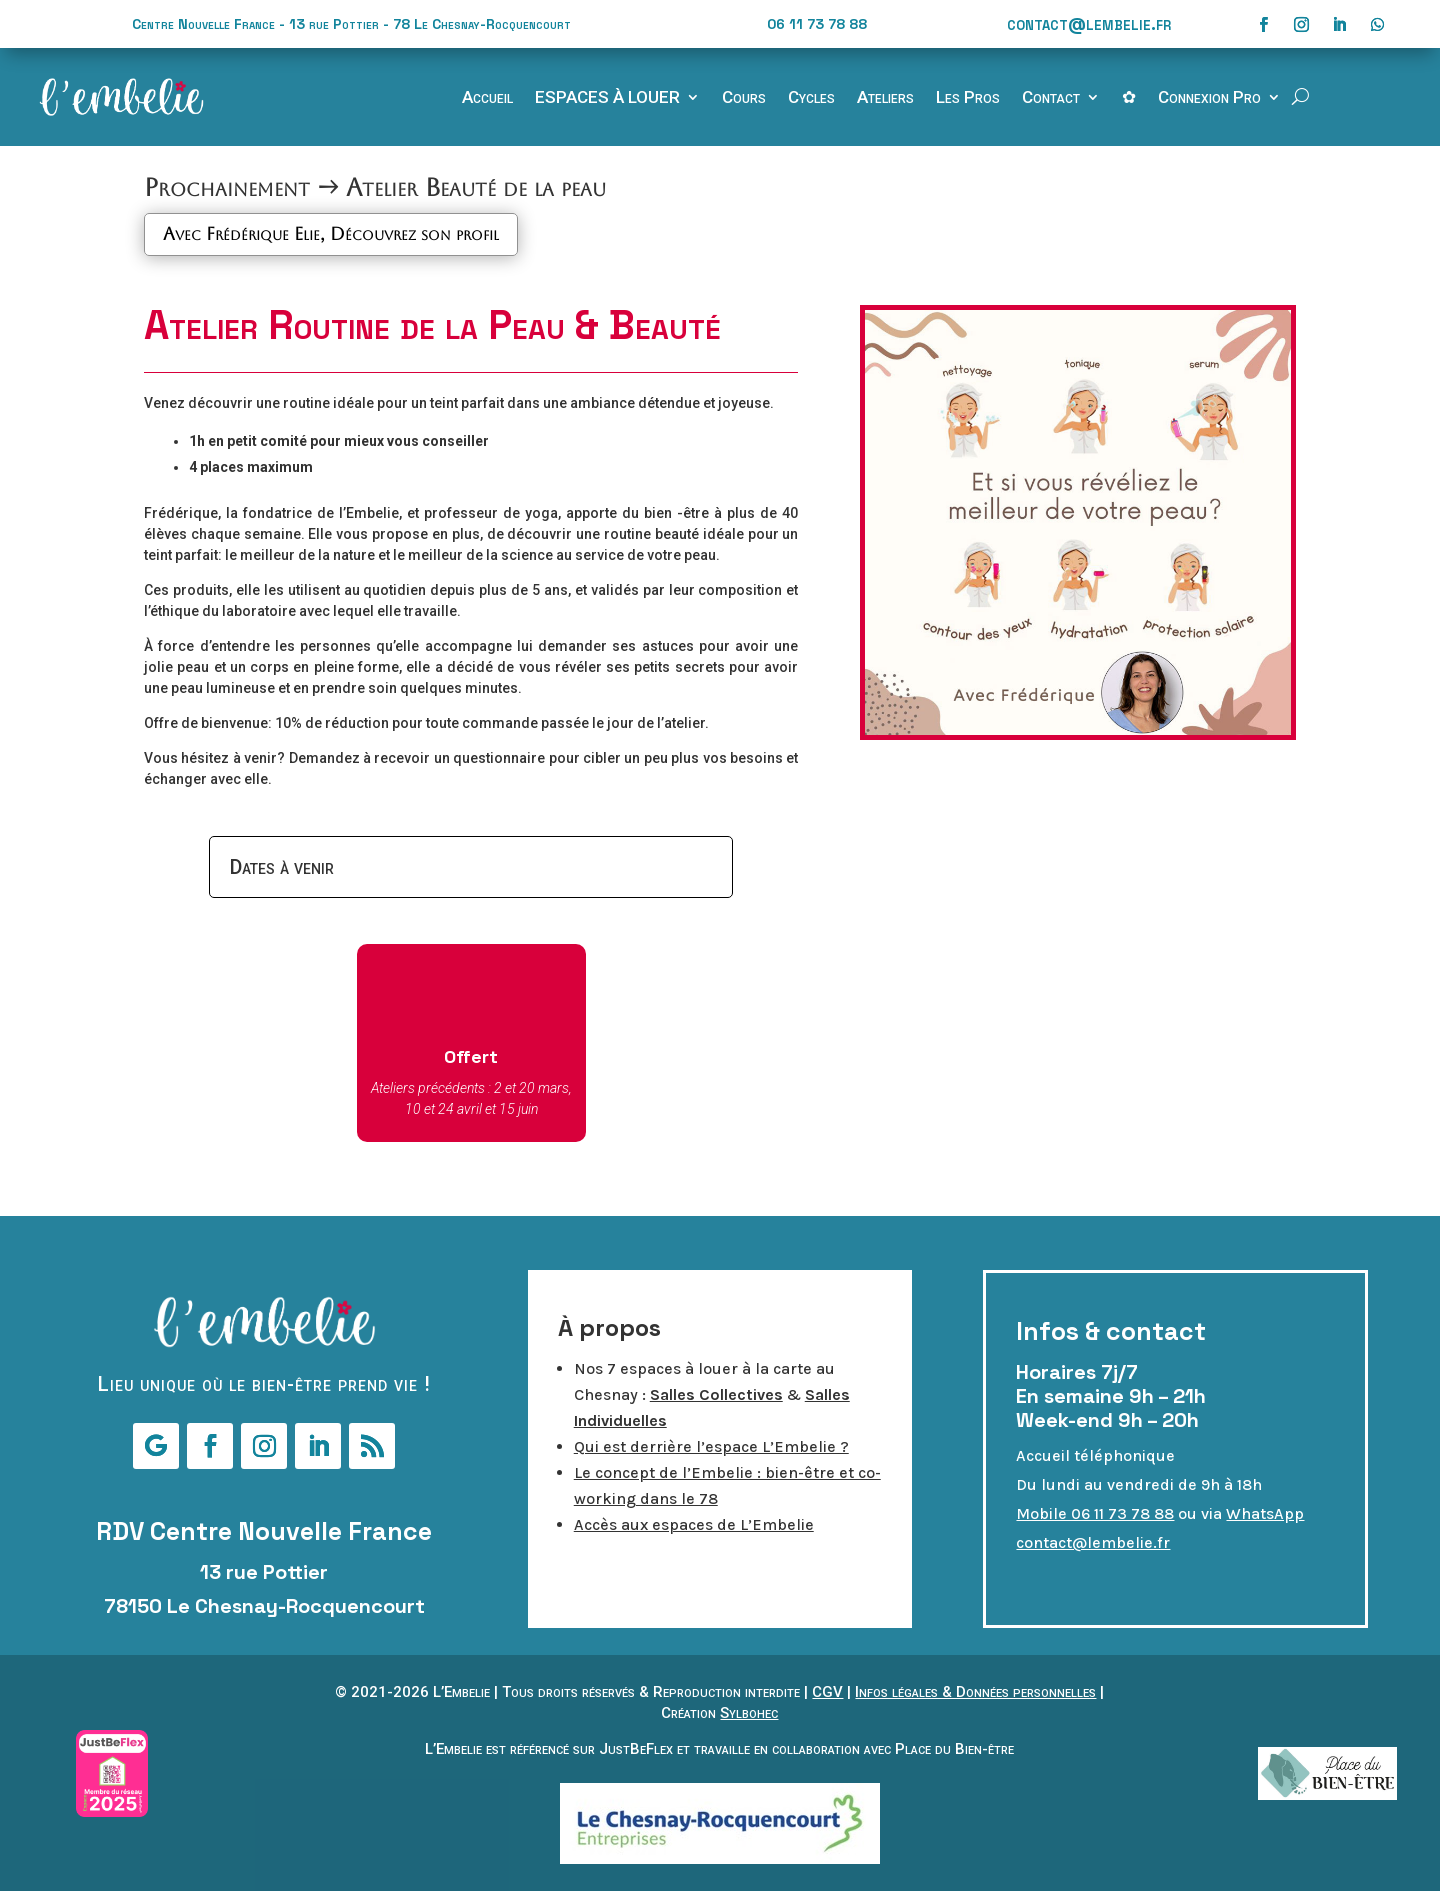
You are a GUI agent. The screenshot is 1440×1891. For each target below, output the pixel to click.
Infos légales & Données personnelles (975, 1692)
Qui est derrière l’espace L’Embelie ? (711, 1446)
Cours (744, 98)
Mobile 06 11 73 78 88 (1095, 1513)
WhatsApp (1265, 1513)
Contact (1051, 98)
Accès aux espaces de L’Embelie (694, 1524)
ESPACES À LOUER (607, 98)
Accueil (487, 98)
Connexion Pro (1209, 98)
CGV (827, 1692)
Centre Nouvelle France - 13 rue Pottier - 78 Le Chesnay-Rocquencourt (351, 24)
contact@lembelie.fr (1089, 23)
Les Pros (968, 98)
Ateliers (885, 98)
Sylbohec (749, 1713)
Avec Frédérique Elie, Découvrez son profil (331, 233)
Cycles (811, 98)
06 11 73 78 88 (817, 24)
